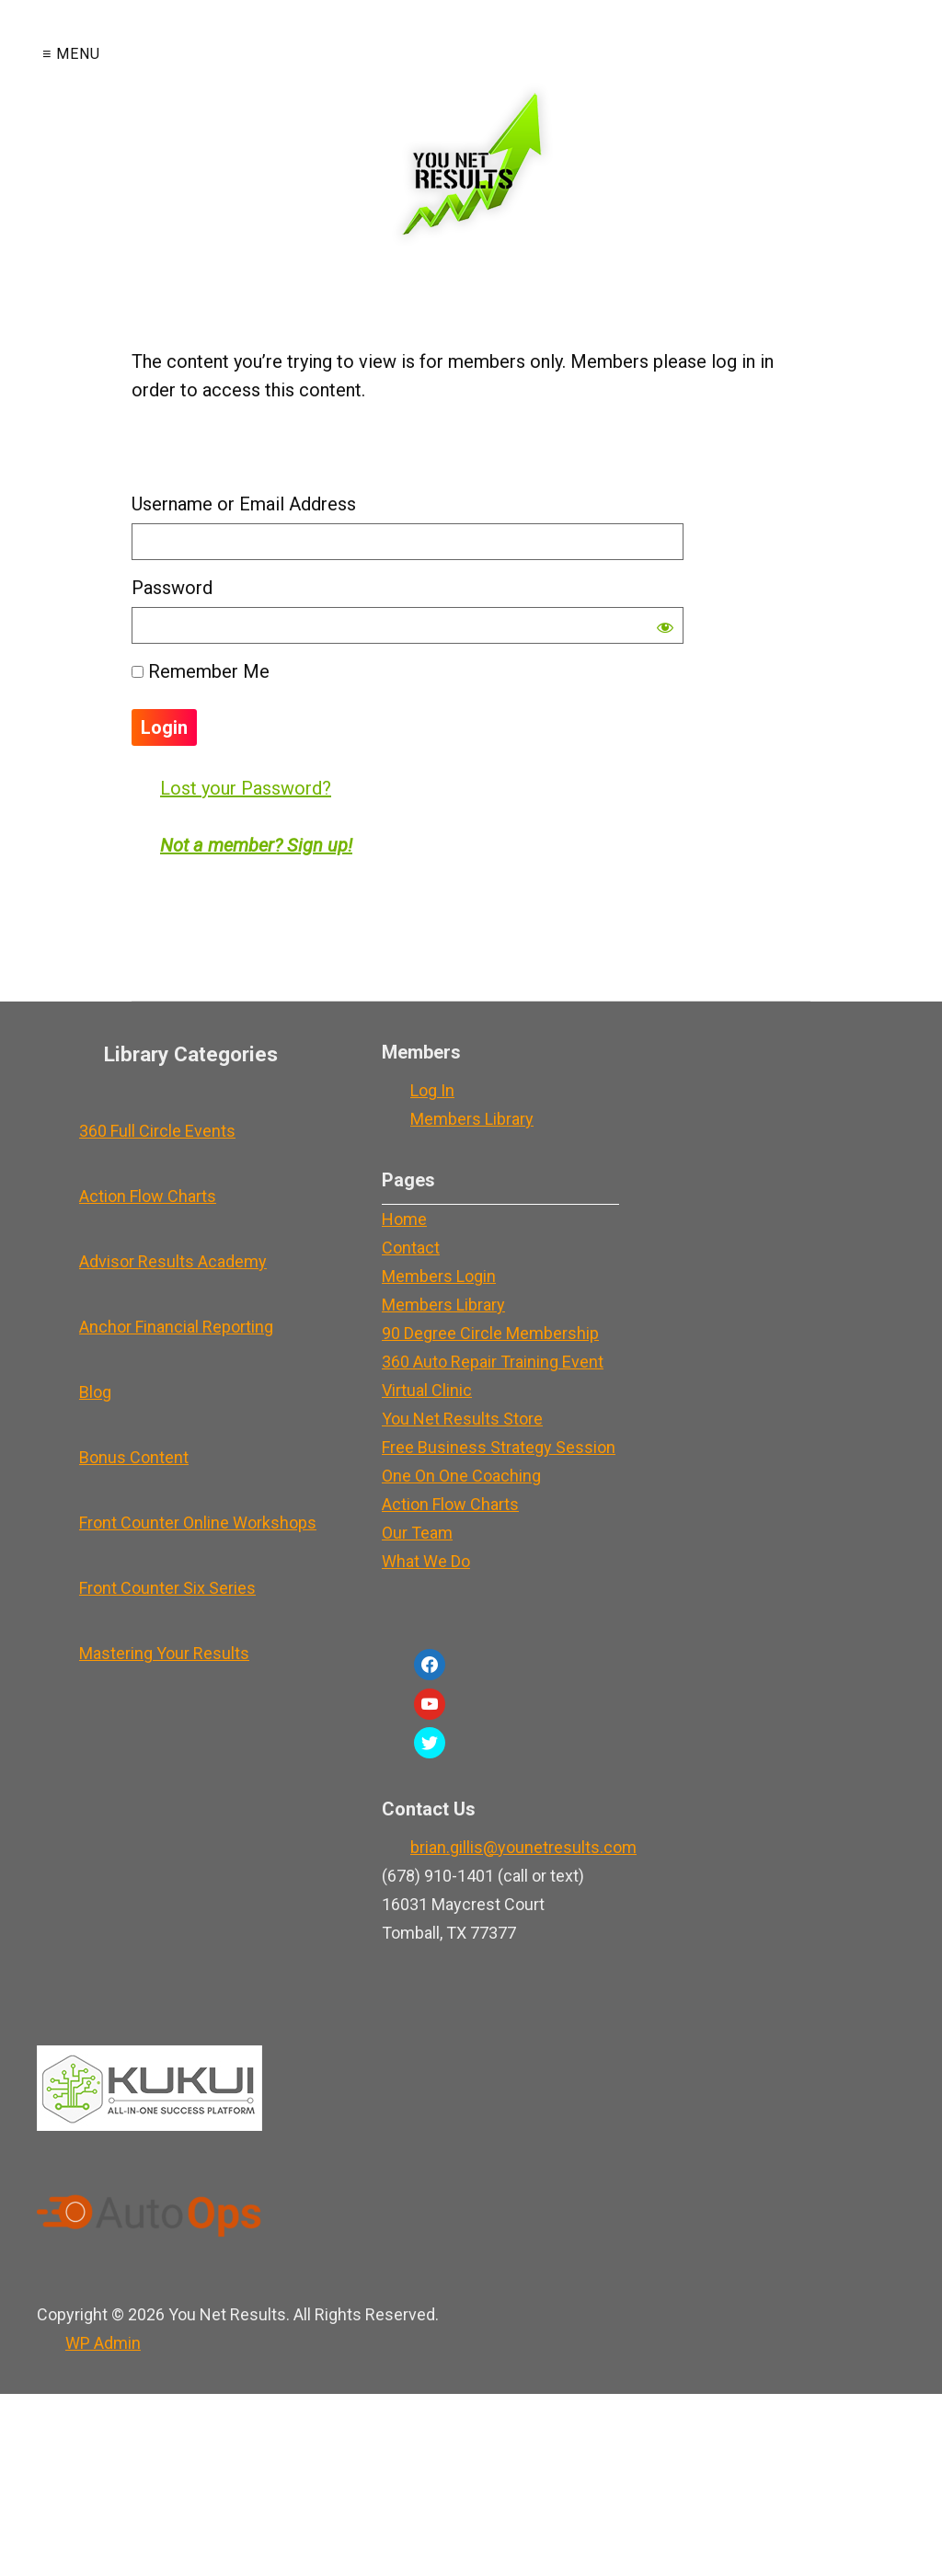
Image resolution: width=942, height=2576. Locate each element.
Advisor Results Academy (173, 1261)
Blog (95, 1392)
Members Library (472, 1118)
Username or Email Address (244, 504)
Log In (432, 1090)
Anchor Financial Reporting (176, 1326)
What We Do (426, 1561)
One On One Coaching (461, 1475)
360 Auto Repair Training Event (492, 1361)
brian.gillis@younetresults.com (523, 1847)
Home (404, 1219)
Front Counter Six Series (167, 1587)
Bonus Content (134, 1457)
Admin (103, 2343)
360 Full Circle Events (157, 1130)
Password (172, 588)
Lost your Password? (245, 788)
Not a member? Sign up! (256, 845)
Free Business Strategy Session (498, 1447)
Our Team (417, 1532)
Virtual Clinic (427, 1390)
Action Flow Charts (147, 1196)
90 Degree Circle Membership (490, 1333)
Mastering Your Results (164, 1653)
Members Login (439, 1276)
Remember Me (201, 671)
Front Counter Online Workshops (197, 1522)
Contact (411, 1247)
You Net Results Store (462, 1418)
